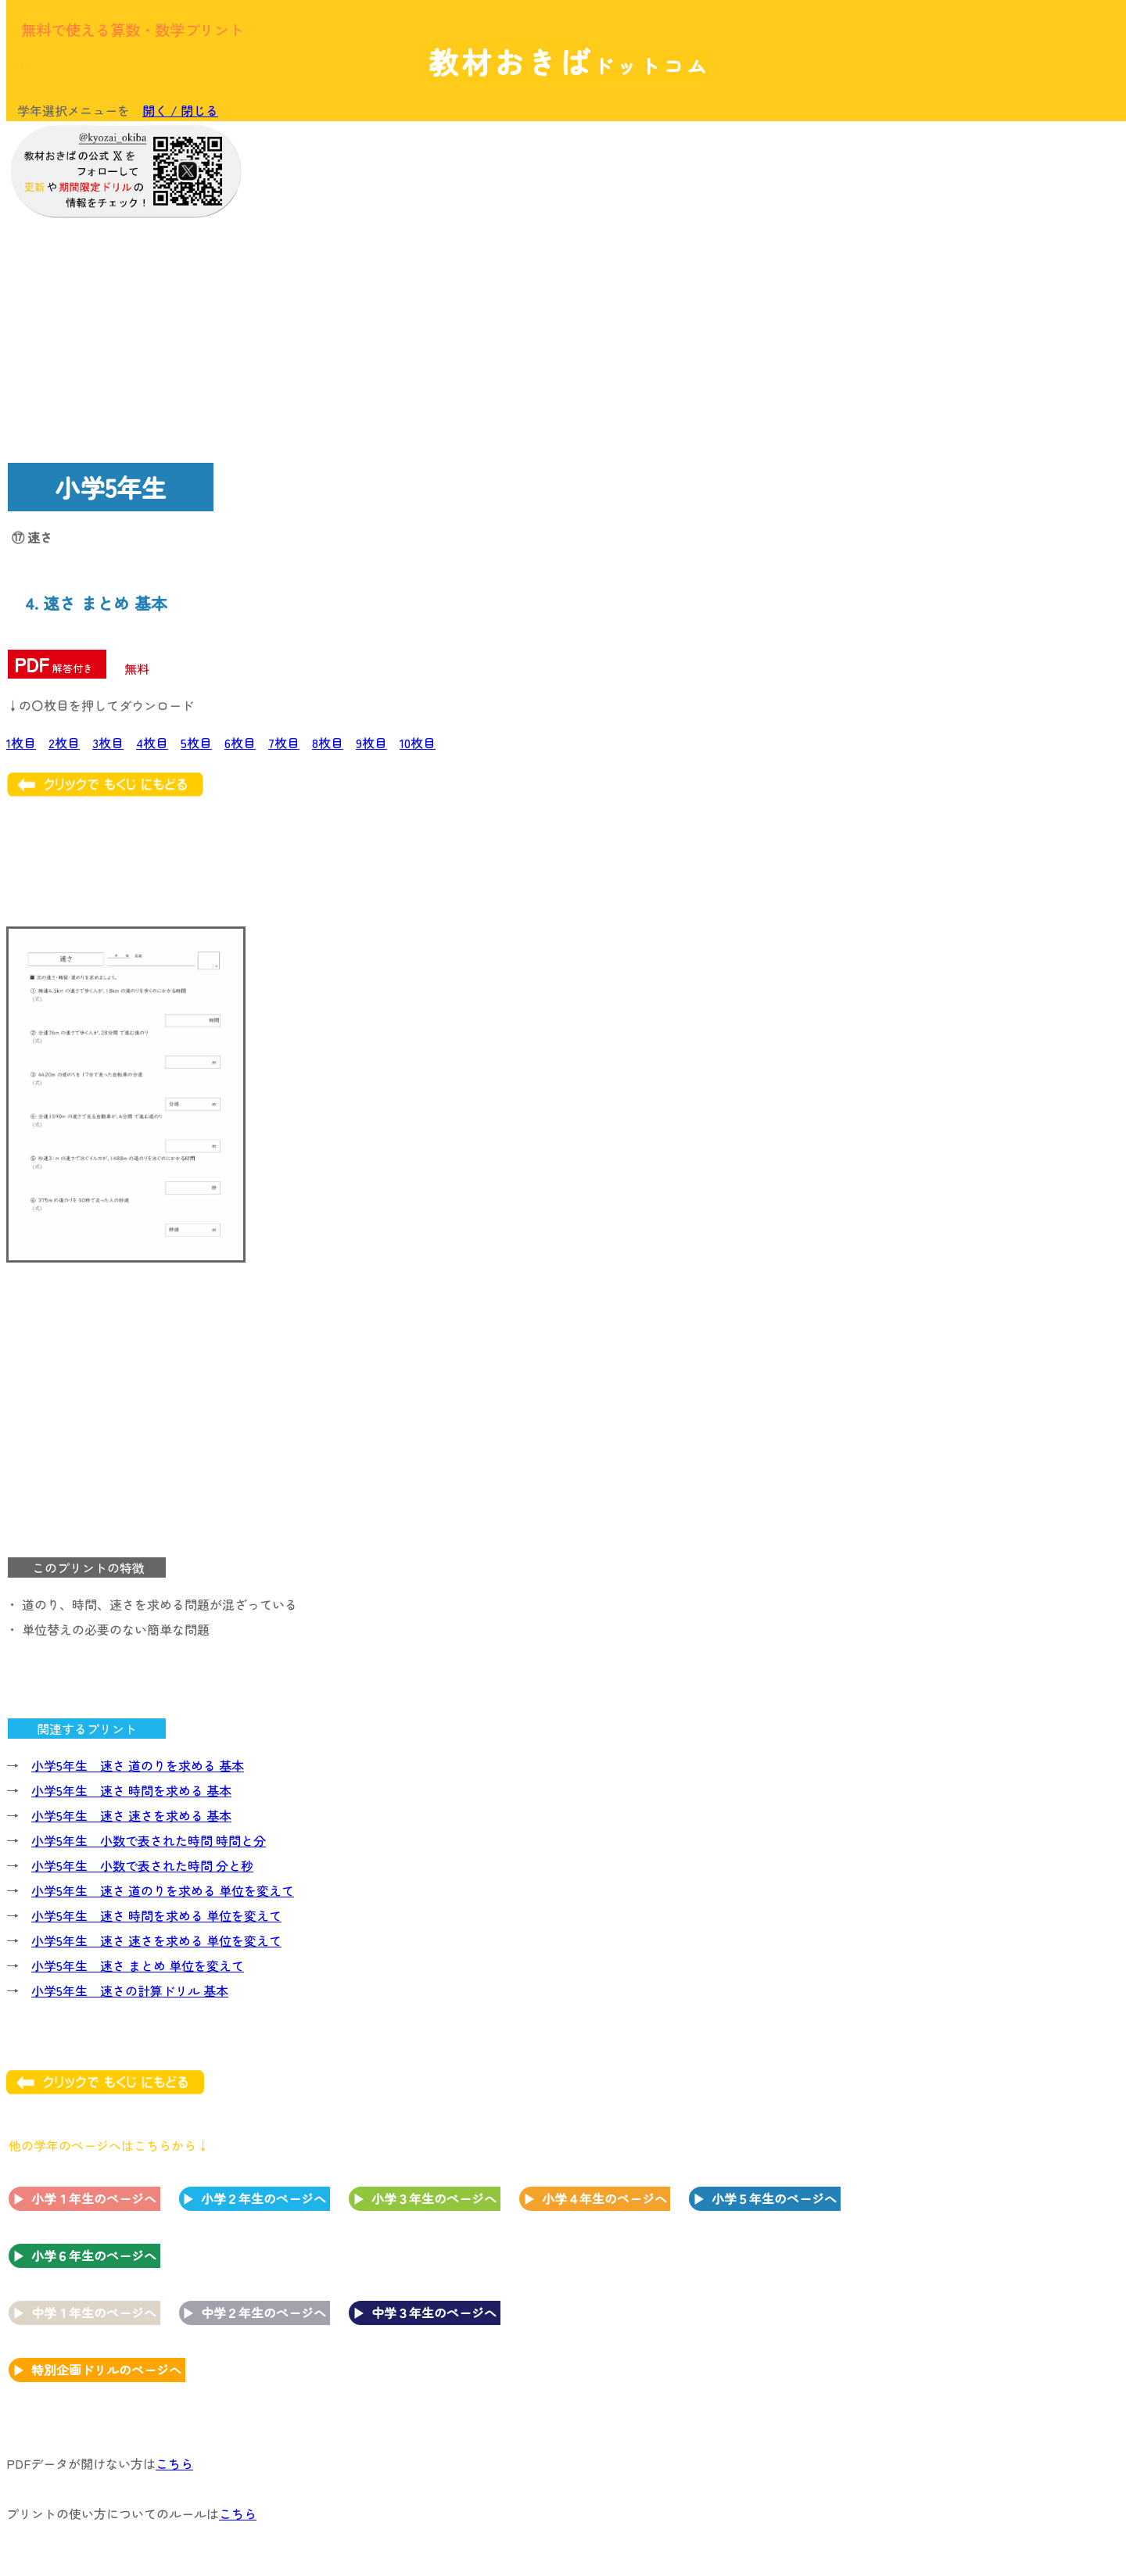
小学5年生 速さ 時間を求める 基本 (131, 1790)
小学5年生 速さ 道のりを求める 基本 (137, 1765)
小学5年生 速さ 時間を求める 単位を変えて (156, 1915)
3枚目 (108, 742)
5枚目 (196, 742)
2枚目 (64, 742)
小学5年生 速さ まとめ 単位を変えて (137, 1965)
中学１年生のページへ (93, 2312)
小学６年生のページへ (93, 2255)
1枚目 (21, 742)
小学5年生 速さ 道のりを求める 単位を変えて (162, 1890)
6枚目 (240, 742)
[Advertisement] (993, 365)
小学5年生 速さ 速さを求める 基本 (131, 1815)
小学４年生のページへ (604, 2198)
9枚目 (371, 742)
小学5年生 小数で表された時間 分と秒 (142, 1865)
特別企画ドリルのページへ (106, 2369)
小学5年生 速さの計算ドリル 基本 (129, 1990)
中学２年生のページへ (263, 2312)
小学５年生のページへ (774, 2198)
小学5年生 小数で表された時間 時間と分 (148, 1840)
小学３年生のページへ (434, 2198)
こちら (174, 2463)
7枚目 (283, 742)
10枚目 (418, 742)
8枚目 (327, 742)
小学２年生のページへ (263, 2198)
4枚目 (152, 742)
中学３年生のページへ (434, 2312)
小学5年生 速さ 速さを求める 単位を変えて (156, 1940)
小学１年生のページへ (93, 2198)
